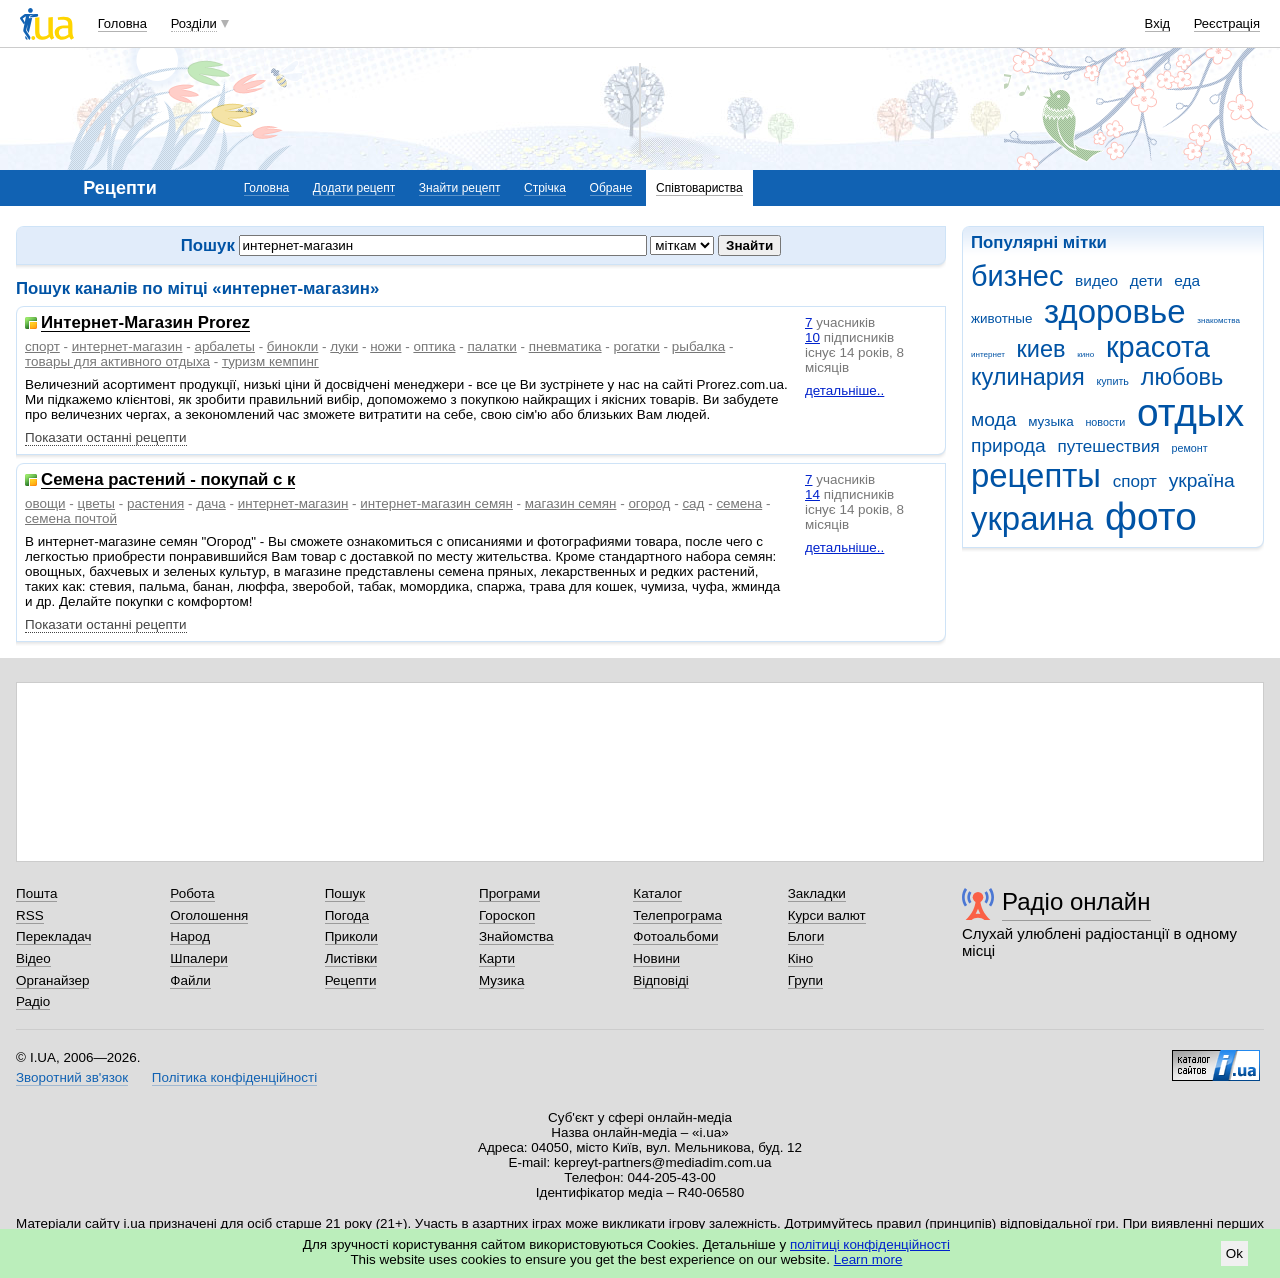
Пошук (345, 893)
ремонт (1189, 448)
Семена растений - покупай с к (168, 480)
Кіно (801, 958)
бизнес (1017, 276)
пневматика (565, 346)
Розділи (194, 23)
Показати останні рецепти (106, 437)
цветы (96, 503)
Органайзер (52, 980)
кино (1085, 354)
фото (1151, 516)
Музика (501, 980)
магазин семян (571, 503)
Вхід (1158, 23)
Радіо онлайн (1076, 901)
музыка (1051, 421)
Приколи (351, 936)
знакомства (1218, 320)
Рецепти (351, 980)
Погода (347, 915)
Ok (1234, 1253)
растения (155, 503)
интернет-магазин (127, 346)
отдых (1190, 412)
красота (1158, 347)
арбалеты (224, 346)
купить (1112, 381)
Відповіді (661, 980)
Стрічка (545, 188)
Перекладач (53, 936)
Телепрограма (677, 915)
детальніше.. (844, 390)
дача (211, 503)
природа (1008, 445)
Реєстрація (1227, 23)
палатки (491, 346)
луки (344, 346)
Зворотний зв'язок (72, 1077)
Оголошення (209, 915)
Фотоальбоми (675, 936)
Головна (122, 23)
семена (739, 503)
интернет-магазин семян (436, 503)
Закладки (817, 893)
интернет (988, 354)
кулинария (1028, 377)
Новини (656, 958)
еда (1187, 280)
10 (812, 337)
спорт (1135, 481)
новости (1105, 422)
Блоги (806, 936)
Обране (611, 188)
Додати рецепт (354, 188)
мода (993, 419)
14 (812, 494)
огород (649, 503)
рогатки (637, 346)
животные (1001, 318)
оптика (434, 346)
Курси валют (827, 915)
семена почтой (71, 518)
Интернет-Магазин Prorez (145, 323)
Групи (805, 980)
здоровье (1114, 311)
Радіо (33, 1001)
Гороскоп (507, 915)
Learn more (868, 1259)
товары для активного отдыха (117, 361)
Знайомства (516, 936)
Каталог (657, 893)
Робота (192, 893)
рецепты (1036, 475)
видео (1096, 280)
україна (1202, 480)
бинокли (292, 346)
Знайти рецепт (460, 188)
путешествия (1108, 446)
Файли (190, 980)
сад (693, 503)
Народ (190, 936)
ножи (385, 346)
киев (1041, 349)
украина (1032, 518)
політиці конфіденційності (870, 1244)
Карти (497, 958)
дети (1146, 280)
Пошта (36, 893)
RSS (30, 915)
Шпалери (198, 958)
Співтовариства (699, 188)
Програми (509, 893)
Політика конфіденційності (234, 1077)
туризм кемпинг (270, 361)
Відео (33, 958)
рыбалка (698, 346)
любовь (1182, 377)
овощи (45, 503)
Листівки (351, 958)
